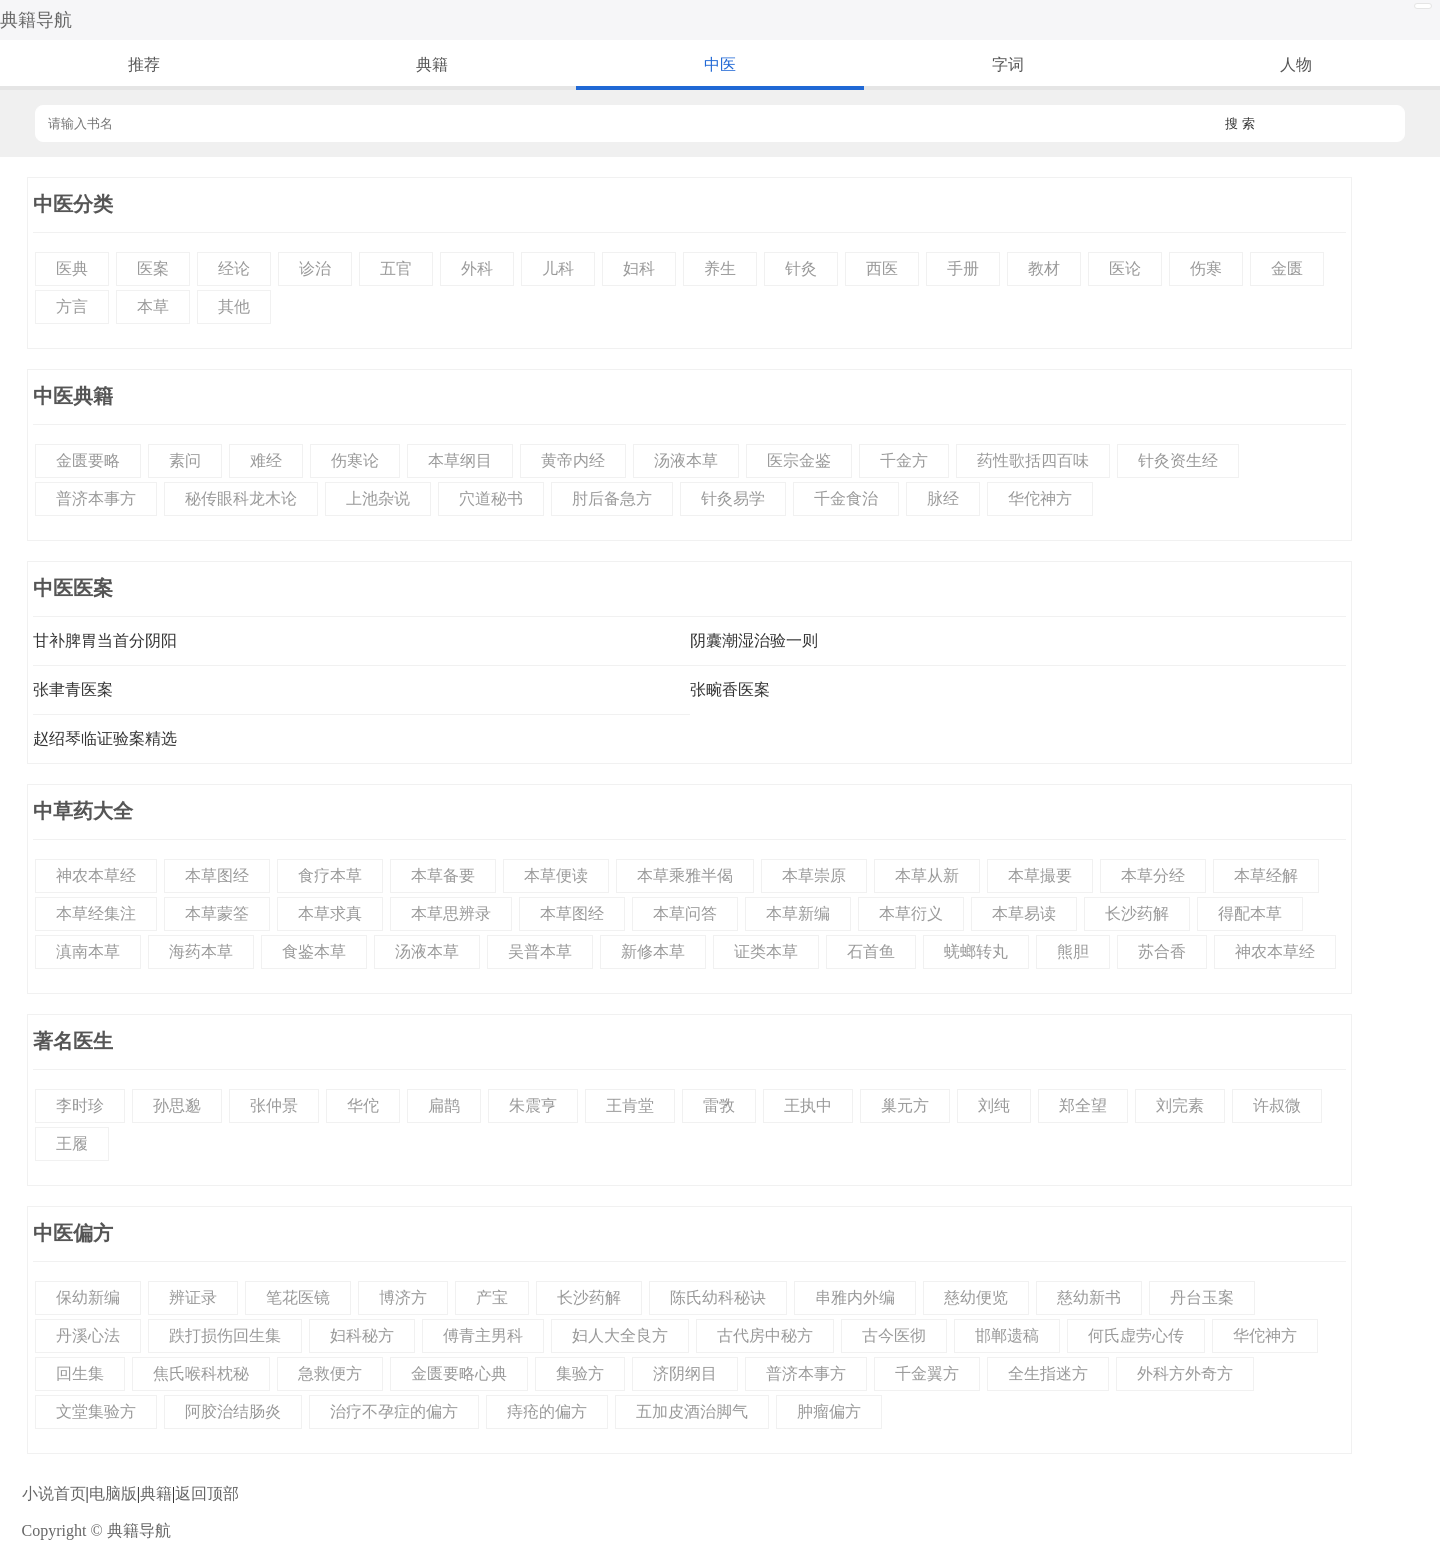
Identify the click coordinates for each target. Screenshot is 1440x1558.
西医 (882, 268)
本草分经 (1153, 875)
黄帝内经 (573, 460)
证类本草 (766, 951)
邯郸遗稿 (1007, 1335)
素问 (185, 460)
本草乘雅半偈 (685, 875)
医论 (1125, 268)
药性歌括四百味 (1033, 460)
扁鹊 (444, 1105)
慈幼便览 (976, 1297)
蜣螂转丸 (976, 951)
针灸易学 (733, 498)
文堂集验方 (96, 1411)
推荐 (144, 64)
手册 (963, 268)
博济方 (403, 1297)
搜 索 (1240, 123)
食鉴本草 (314, 951)
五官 (396, 268)
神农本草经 (96, 875)
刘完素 (1180, 1105)
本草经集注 (96, 913)
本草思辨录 (451, 913)
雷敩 (719, 1105)
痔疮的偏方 (547, 1411)
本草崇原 (814, 875)
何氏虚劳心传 (1136, 1335)
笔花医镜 (298, 1297)
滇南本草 (88, 951)
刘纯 (994, 1105)
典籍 (432, 64)
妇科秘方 (362, 1335)
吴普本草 (540, 951)
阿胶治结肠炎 (233, 1411)
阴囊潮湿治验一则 (754, 640)
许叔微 (1277, 1105)
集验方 (580, 1373)
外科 (477, 268)
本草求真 (330, 913)
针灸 (801, 268)
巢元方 (905, 1105)
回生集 (80, 1373)
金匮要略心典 (459, 1373)
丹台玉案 (1202, 1297)
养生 (720, 268)
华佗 (363, 1105)
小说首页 (54, 1493)
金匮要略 (88, 460)
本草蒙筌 (217, 913)
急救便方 (330, 1373)
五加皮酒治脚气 (692, 1411)
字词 (1008, 64)
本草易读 (1024, 913)
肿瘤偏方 (829, 1411)
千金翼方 (927, 1373)
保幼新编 (88, 1297)
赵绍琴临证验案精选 (105, 738)
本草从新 (927, 875)
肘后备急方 (612, 498)
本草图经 (217, 875)
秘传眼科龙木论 (241, 498)
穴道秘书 (491, 498)
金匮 (1287, 268)
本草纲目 (460, 460)
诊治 (315, 268)
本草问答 (685, 913)
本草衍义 (911, 913)
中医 (720, 64)
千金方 (904, 460)
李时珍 (80, 1105)
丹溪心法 (88, 1335)
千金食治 (846, 498)
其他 (234, 306)
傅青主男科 (483, 1335)
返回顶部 (207, 1493)
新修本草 (653, 951)
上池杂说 (378, 498)
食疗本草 (330, 875)
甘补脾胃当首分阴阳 (105, 640)
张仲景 (274, 1105)
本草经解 (1266, 875)
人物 (1296, 64)
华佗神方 (1040, 498)
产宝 (492, 1297)
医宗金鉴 (799, 460)
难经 (266, 460)
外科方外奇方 (1185, 1373)
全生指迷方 (1048, 1373)
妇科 (639, 268)
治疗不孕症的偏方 (394, 1411)
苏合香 (1162, 951)
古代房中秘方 (765, 1335)
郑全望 (1083, 1105)
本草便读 (556, 875)
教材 (1044, 268)
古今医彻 (894, 1335)
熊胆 (1073, 951)
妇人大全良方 (620, 1335)
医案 (153, 268)
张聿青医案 (73, 689)
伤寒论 (355, 460)
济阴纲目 (685, 1373)
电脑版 (113, 1493)
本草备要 (443, 875)
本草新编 (798, 913)
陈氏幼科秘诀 (718, 1297)
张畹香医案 (730, 689)
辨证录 (193, 1297)
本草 (153, 306)
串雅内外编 (855, 1297)
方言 (72, 306)
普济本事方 (96, 498)
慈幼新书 (1089, 1297)
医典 (72, 268)
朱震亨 (533, 1105)
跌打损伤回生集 (225, 1335)
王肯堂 (630, 1105)
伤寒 (1206, 268)
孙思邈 (177, 1105)
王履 (72, 1143)
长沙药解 (1137, 913)
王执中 (808, 1105)
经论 (234, 268)
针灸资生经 (1178, 460)
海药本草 (201, 951)
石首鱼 (871, 951)
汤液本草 (686, 460)
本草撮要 (1040, 875)
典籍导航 (36, 20)
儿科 (558, 268)
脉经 (943, 498)
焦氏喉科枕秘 (201, 1373)
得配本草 (1250, 913)
